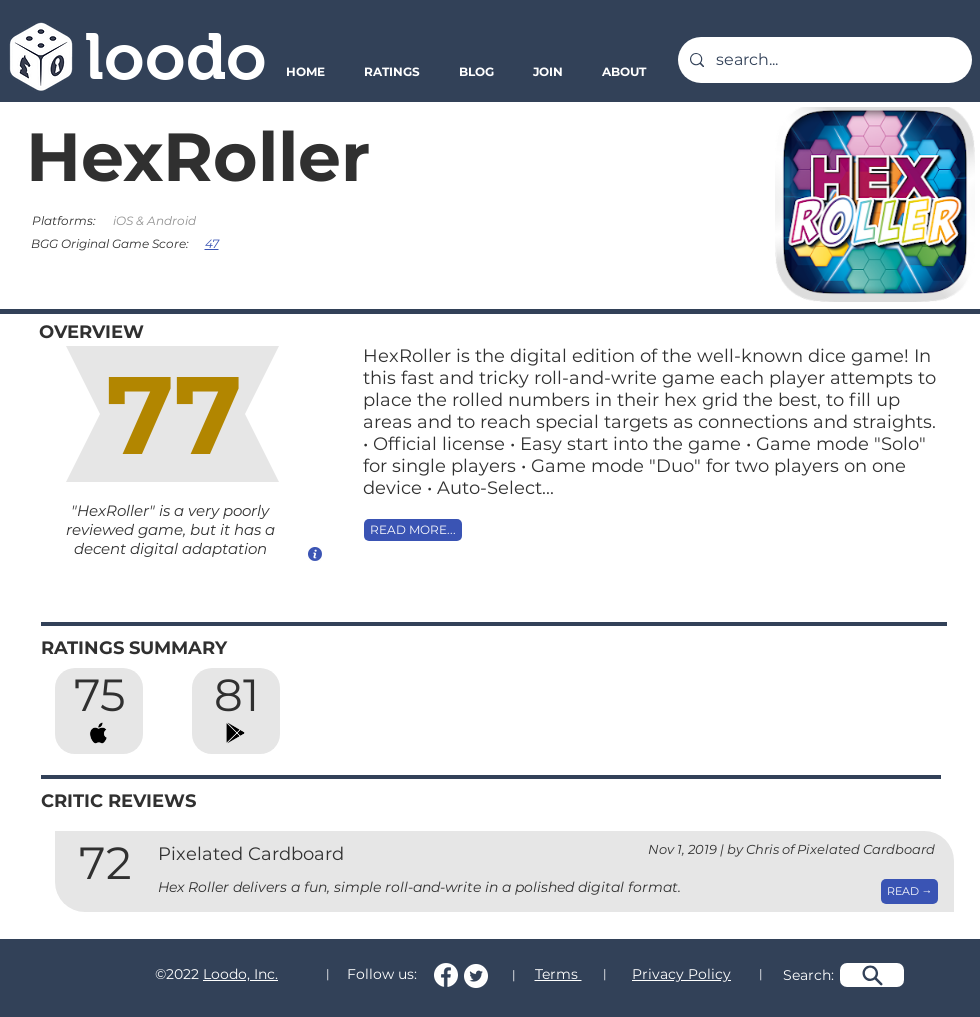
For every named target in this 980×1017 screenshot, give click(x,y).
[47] (213, 243)
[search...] (823, 60)
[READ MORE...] (413, 530)
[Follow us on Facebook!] (446, 975)
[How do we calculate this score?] (315, 553)
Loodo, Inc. (240, 974)
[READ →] (909, 891)
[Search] (872, 975)
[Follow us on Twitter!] (476, 976)
